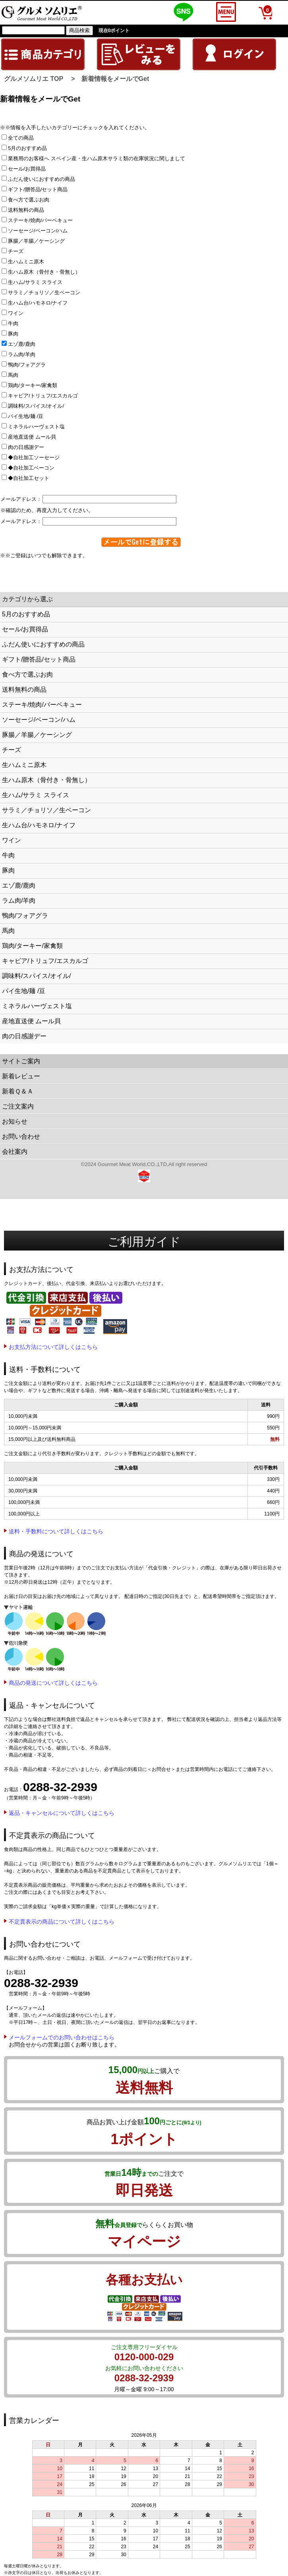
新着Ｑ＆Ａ (17, 1091)
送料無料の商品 (25, 210)
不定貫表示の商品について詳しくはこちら (61, 1921)
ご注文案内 (18, 1106)
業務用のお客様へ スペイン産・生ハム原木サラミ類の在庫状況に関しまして (96, 158)
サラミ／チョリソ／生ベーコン (43, 292)
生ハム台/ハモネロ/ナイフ (37, 303)
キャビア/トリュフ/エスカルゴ (42, 396)
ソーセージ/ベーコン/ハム (37, 231)
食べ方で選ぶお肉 (28, 200)
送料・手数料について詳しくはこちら (56, 1531)
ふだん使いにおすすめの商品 (41, 179)
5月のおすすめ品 (27, 148)
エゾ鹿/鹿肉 (21, 344)
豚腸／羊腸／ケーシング (36, 241)
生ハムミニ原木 (25, 262)
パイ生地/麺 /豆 (25, 416)
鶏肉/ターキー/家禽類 (32, 385)
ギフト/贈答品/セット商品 (37, 189)
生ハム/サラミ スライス (35, 282)
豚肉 (12, 334)
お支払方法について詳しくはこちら (53, 1347)
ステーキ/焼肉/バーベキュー (40, 220)
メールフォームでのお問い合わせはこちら (61, 2037)
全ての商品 (20, 138)
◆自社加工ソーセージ (33, 457)
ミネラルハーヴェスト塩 (36, 427)
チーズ (15, 251)
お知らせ (14, 1121)
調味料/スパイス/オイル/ (35, 406)
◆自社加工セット (28, 478)
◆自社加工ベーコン (31, 468)
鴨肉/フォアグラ (26, 365)
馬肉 (12, 375)
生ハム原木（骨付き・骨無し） (43, 272)
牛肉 (12, 323)
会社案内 (14, 1151)
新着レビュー (21, 1076)
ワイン (15, 313)
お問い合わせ (21, 1136)
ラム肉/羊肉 (21, 354)
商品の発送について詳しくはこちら (53, 1683)
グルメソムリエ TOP (33, 78)
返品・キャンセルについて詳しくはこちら (61, 1813)
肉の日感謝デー (25, 447)
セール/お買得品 (26, 169)
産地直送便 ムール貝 (31, 437)
